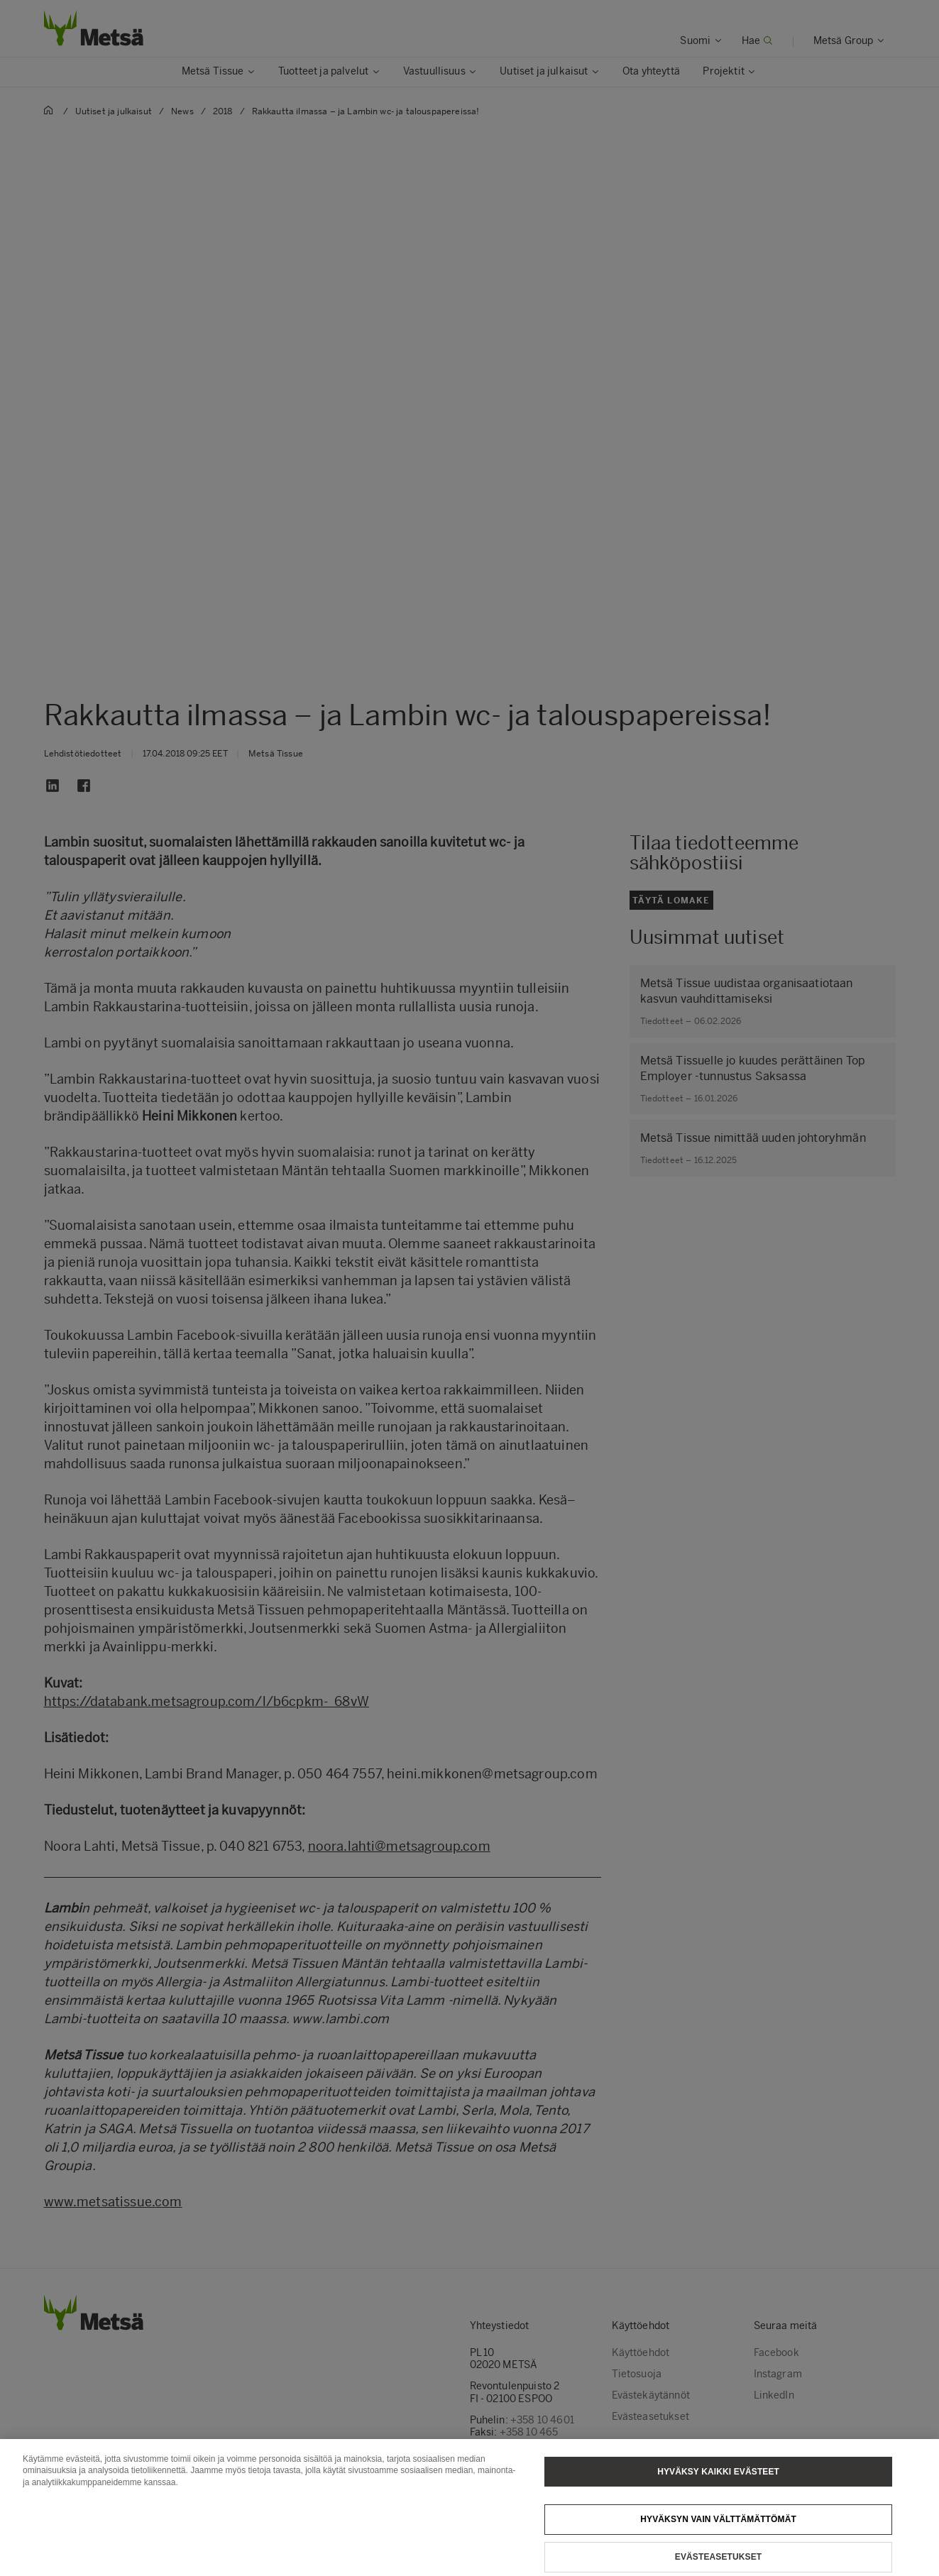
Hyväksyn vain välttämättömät (718, 2536)
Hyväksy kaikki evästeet (718, 2487)
